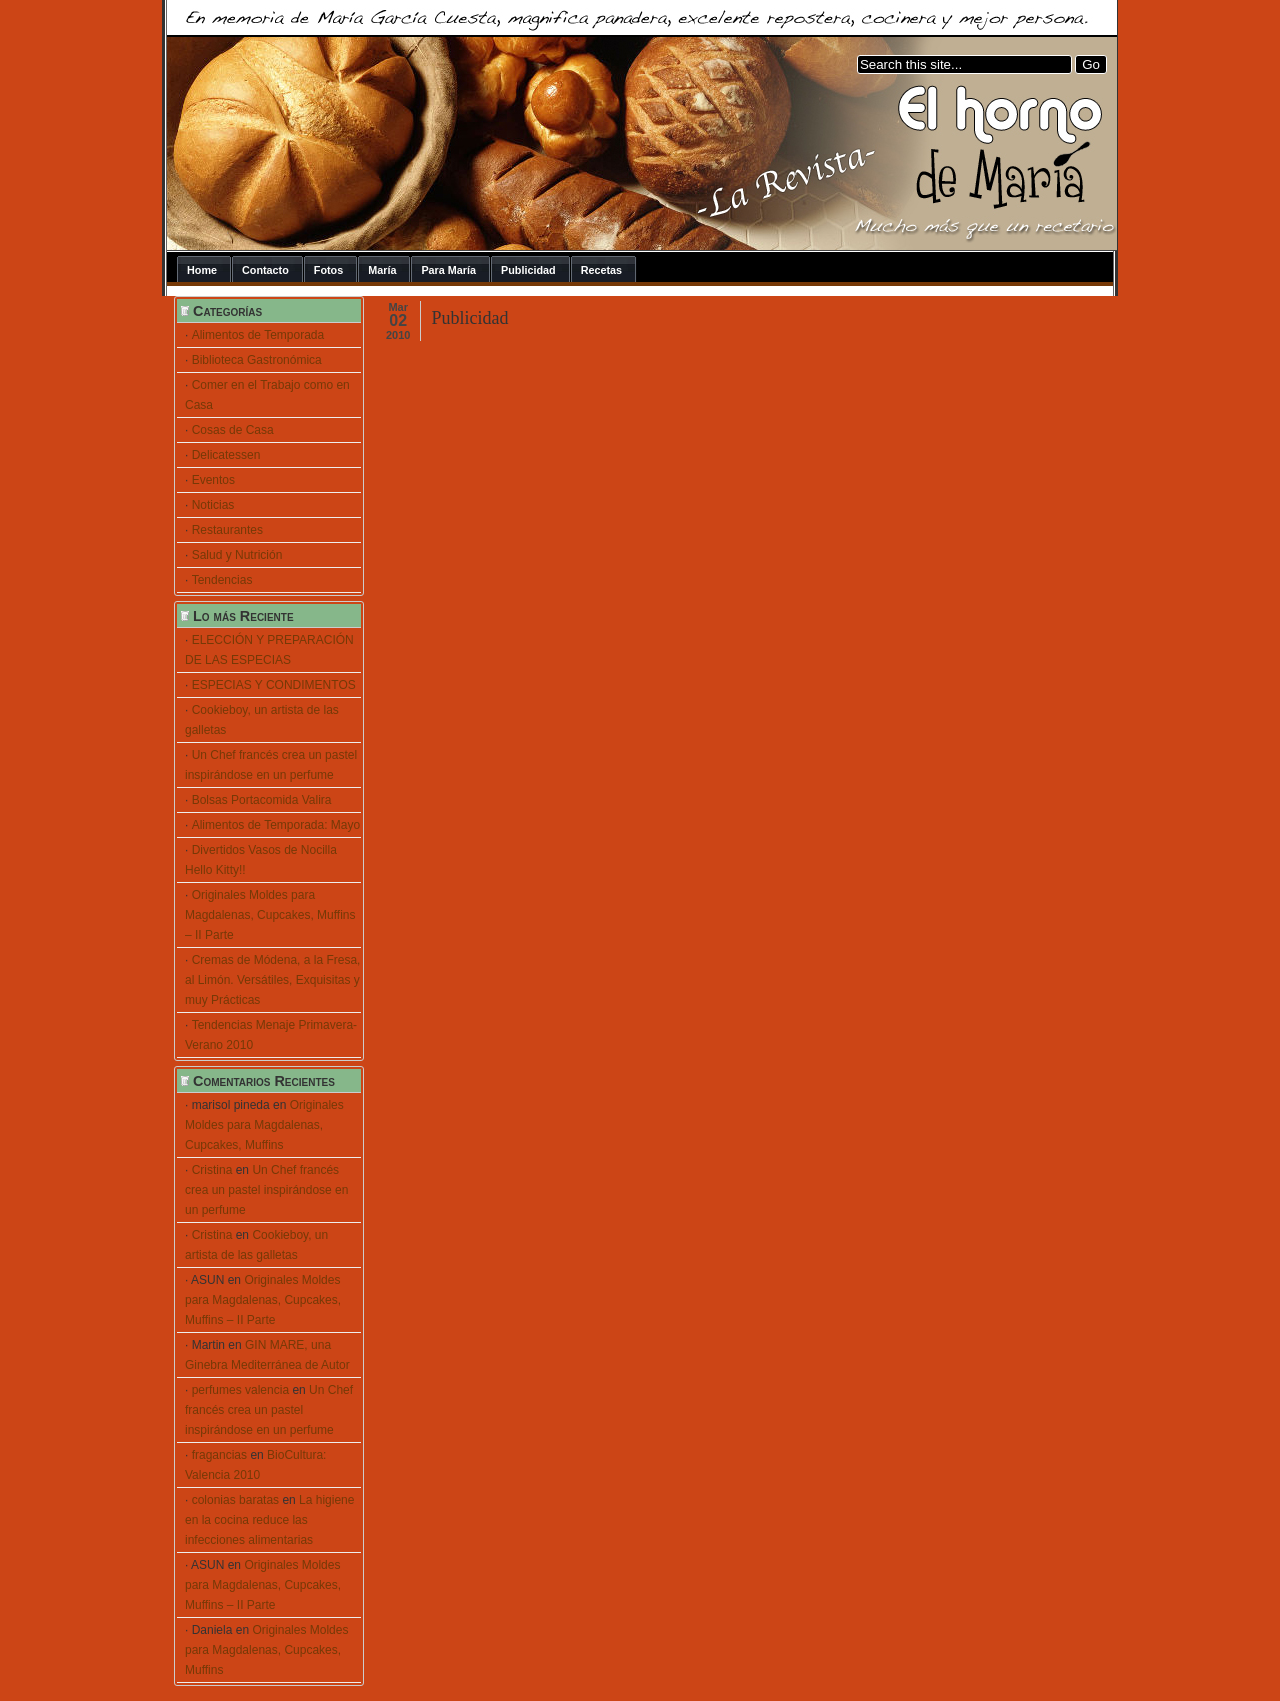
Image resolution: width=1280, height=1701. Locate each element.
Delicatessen (226, 455)
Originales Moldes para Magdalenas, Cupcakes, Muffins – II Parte (270, 915)
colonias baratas (235, 1500)
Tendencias (222, 580)
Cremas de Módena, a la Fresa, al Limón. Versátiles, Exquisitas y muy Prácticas (272, 980)
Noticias (213, 505)
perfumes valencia (240, 1390)
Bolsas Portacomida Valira (262, 800)
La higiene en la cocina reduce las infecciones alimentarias (269, 1520)
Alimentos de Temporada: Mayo (276, 825)
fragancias (219, 1455)
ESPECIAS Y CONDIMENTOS (274, 685)
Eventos (213, 480)
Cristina (212, 1170)
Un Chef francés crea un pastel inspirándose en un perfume (266, 1190)
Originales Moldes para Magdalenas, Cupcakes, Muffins (264, 1125)
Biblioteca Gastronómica (257, 360)
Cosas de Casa (233, 430)
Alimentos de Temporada (258, 335)
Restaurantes (227, 530)
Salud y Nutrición (237, 555)
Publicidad (469, 318)
